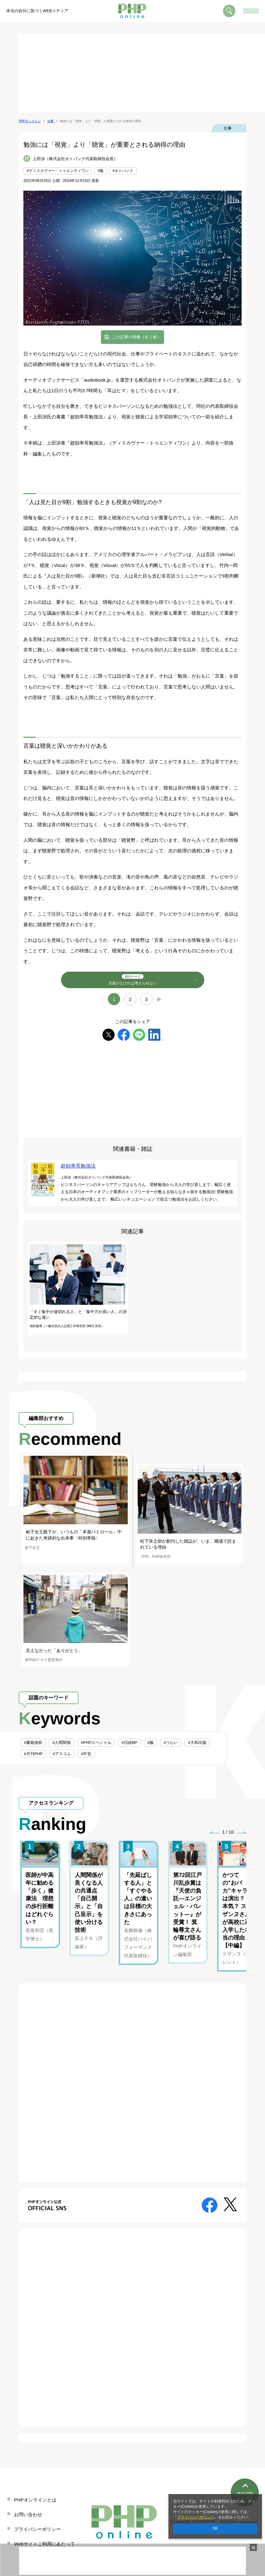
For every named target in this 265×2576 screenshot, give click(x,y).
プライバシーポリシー (195, 2517)
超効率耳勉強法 (78, 1166)
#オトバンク (122, 171)
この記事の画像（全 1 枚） (136, 337)
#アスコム (62, 1753)
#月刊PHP (33, 1753)
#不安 (86, 1753)
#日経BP (129, 1742)
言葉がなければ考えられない (132, 979)
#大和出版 (197, 1742)
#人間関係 (61, 1742)
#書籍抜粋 (33, 1742)
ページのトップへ (245, 2472)
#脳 (101, 171)
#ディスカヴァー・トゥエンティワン (58, 171)
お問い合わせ (28, 2514)
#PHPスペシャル (96, 1742)
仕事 (228, 128)
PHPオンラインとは (35, 2499)
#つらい (170, 1742)
